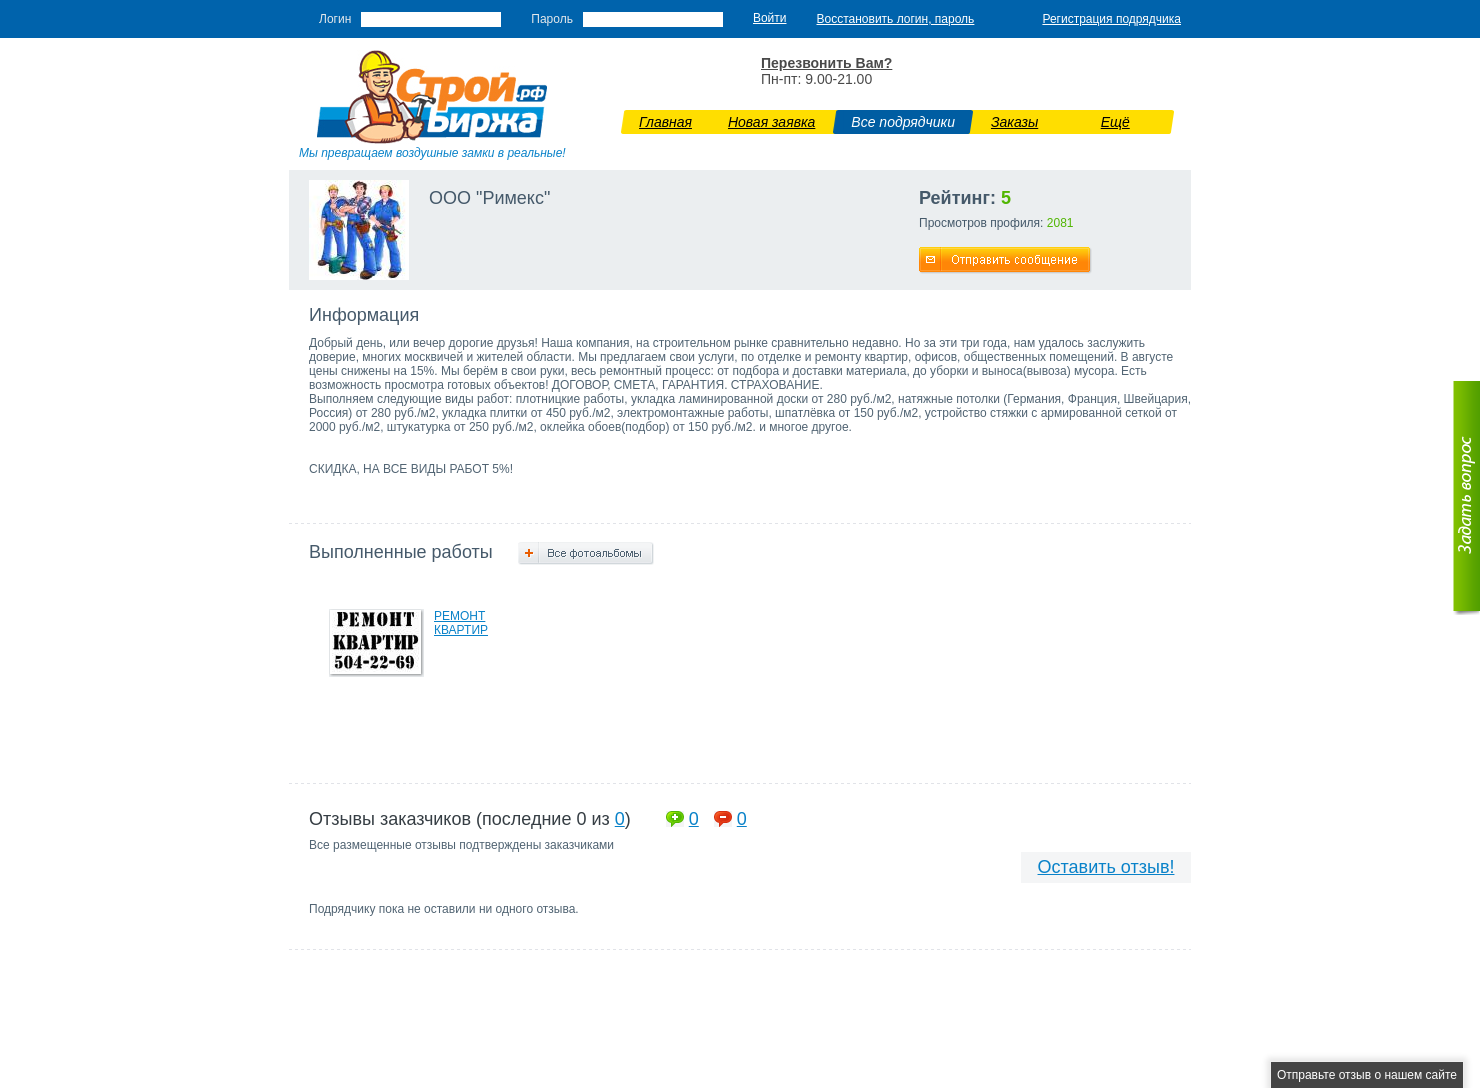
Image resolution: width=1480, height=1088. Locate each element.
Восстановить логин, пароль (896, 19)
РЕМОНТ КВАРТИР (461, 623)
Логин (335, 19)
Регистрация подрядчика (1111, 19)
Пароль (552, 19)
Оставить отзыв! (1106, 867)
